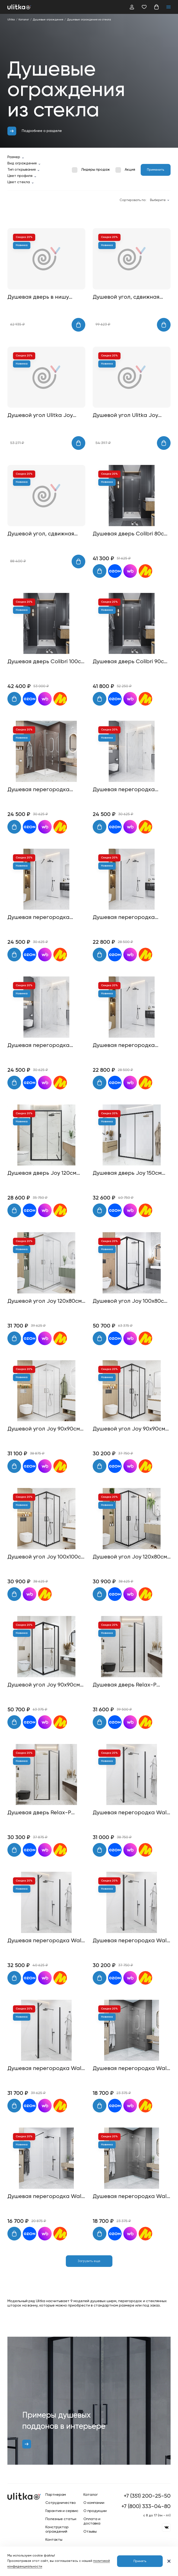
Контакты (53, 2540)
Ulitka (11, 19)
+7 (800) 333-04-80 (146, 2506)
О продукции (95, 2511)
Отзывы (90, 2532)
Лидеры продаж (95, 170)
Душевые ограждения (48, 19)
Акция (130, 170)
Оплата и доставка (91, 2521)
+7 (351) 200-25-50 (147, 2496)
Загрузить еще (89, 2261)
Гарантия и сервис (61, 2511)
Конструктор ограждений (57, 2529)
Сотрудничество (60, 2503)
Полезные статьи (60, 2519)
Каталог (24, 19)
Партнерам (55, 2495)
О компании (93, 2503)
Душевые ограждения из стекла (89, 19)
